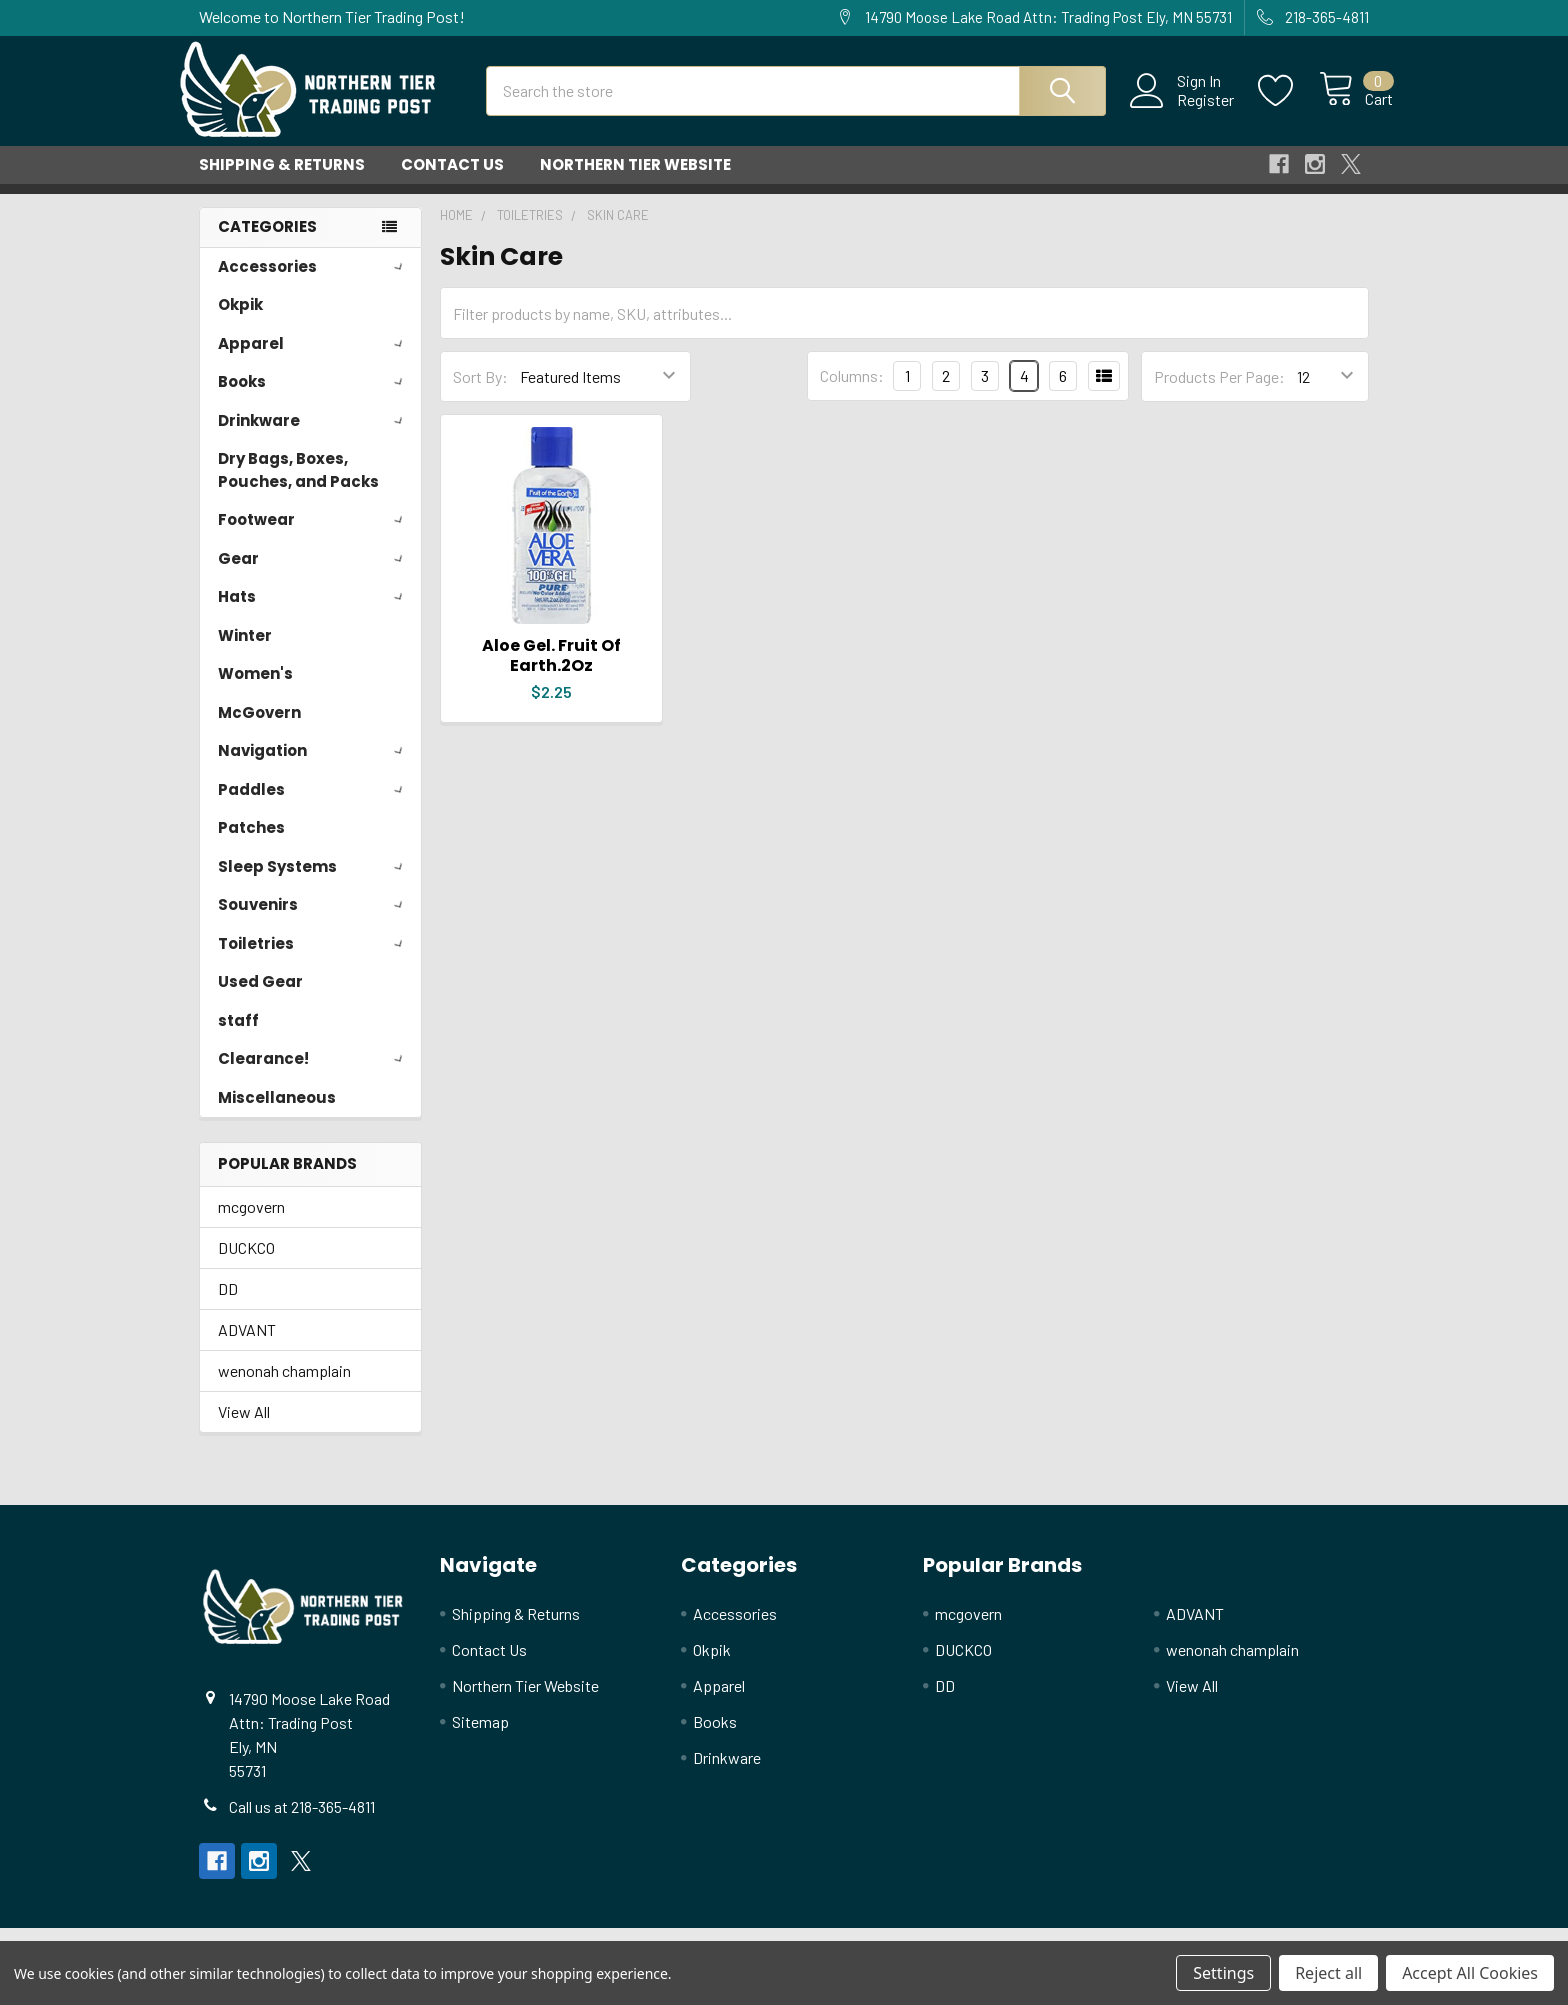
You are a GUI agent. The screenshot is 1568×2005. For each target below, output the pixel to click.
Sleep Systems (314, 884)
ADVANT (247, 1347)
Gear (314, 576)
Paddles (314, 807)
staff (238, 1038)
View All (244, 1429)
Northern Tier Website (635, 182)
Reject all (1328, 1973)
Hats (314, 614)
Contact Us (452, 182)
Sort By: (480, 394)
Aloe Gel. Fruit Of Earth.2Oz (551, 673)
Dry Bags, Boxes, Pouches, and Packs (298, 488)
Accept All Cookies (1470, 1973)
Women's (255, 691)
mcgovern (251, 1224)
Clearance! (314, 1076)
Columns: (852, 393)
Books (314, 399)
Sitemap (480, 1739)
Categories (267, 244)
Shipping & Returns (282, 182)
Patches (251, 845)
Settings (1223, 1973)
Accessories (314, 284)
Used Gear (260, 999)
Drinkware (314, 438)
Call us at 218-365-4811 (302, 1824)
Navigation (314, 768)
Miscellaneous (277, 1115)
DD (228, 1306)
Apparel (314, 361)
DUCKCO (246, 1265)
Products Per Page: (1219, 394)
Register (1182, 111)
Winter (245, 653)
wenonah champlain (284, 1388)
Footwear (314, 537)
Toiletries (314, 961)
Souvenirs (314, 922)
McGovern (259, 730)
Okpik (240, 322)
